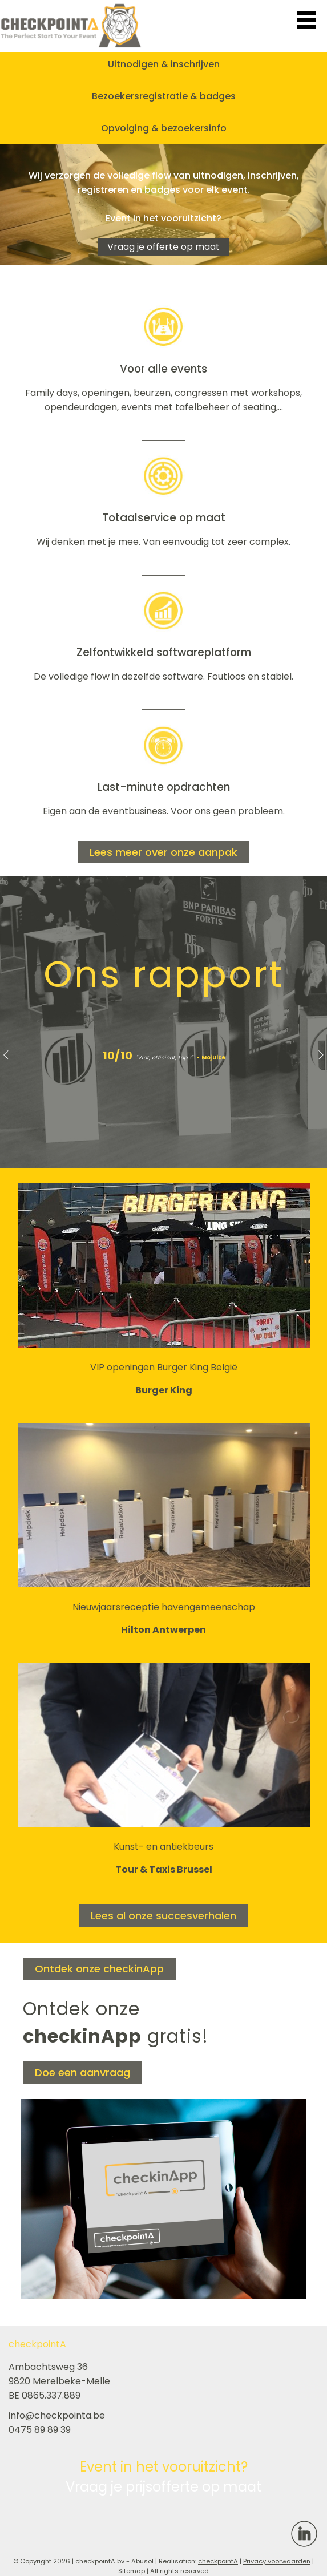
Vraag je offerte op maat (163, 246)
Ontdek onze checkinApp (99, 1969)
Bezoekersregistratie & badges (164, 96)
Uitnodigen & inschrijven (164, 64)
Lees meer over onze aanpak (163, 852)
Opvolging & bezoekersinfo (164, 128)
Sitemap (131, 2570)
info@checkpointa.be (57, 2415)
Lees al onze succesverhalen (163, 1915)
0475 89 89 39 (40, 2429)
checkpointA (218, 2561)
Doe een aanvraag (82, 2072)
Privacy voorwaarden (276, 2561)
